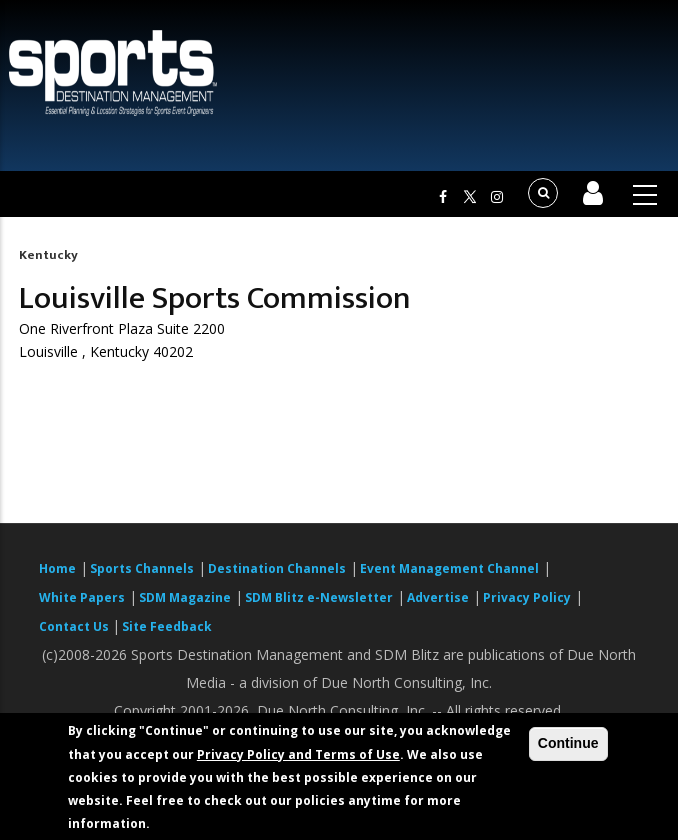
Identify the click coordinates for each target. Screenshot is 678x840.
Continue (568, 743)
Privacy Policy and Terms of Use (298, 754)
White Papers (82, 597)
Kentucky (48, 255)
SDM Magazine (185, 597)
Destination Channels (277, 568)
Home (57, 568)
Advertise (438, 597)
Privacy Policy (527, 597)
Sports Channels (142, 568)
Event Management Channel (449, 568)
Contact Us (75, 626)
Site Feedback (167, 626)
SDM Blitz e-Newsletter (319, 597)
